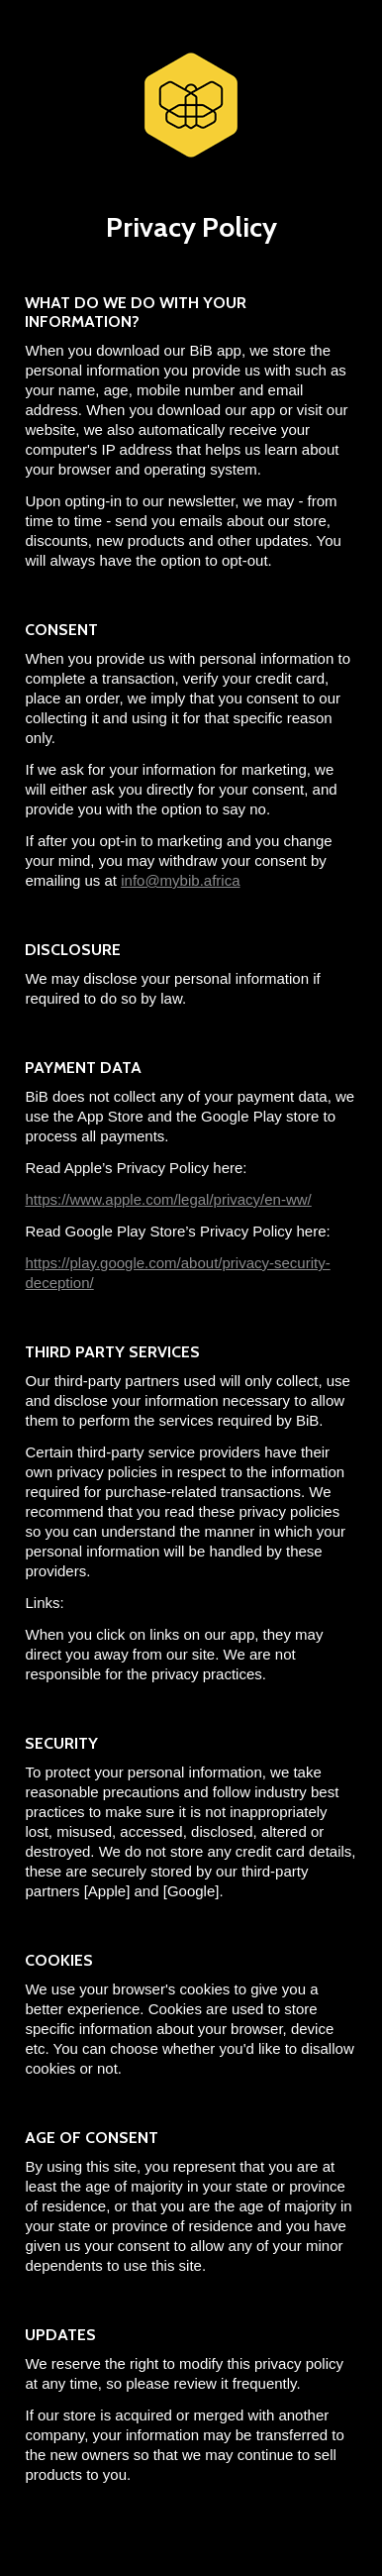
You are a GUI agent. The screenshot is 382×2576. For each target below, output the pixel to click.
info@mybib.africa (180, 880)
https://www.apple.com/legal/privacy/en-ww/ (168, 1199)
